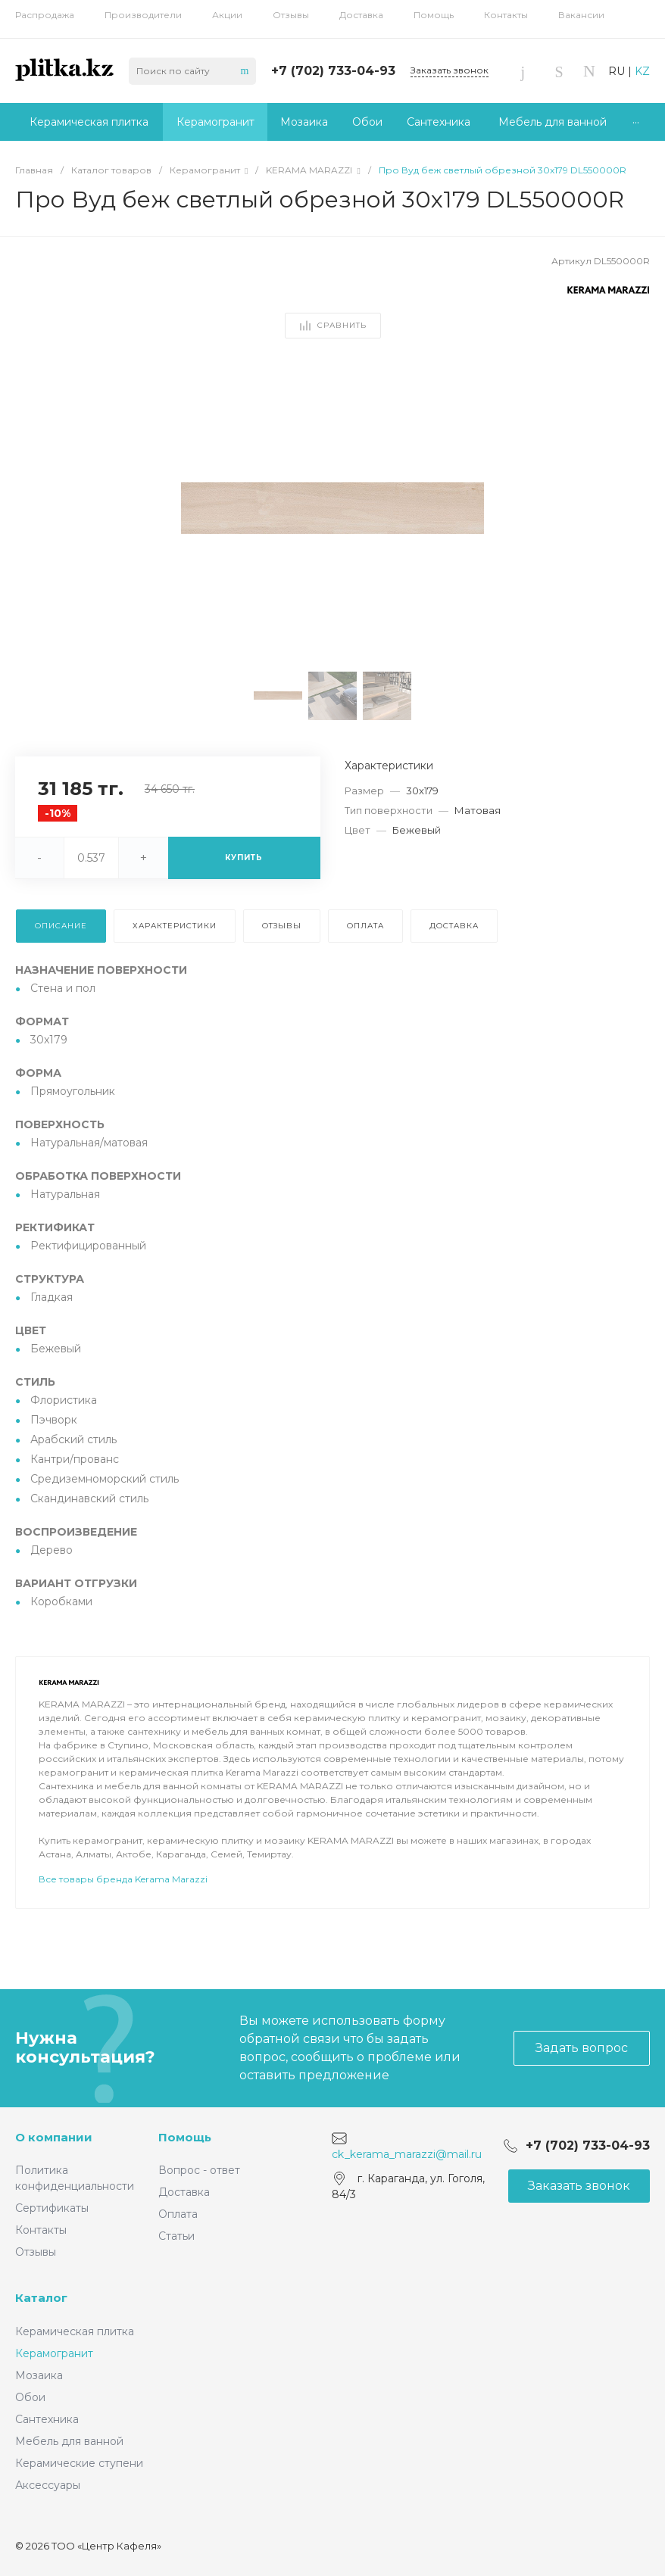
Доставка (361, 14)
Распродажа (44, 14)
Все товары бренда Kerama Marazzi (123, 1921)
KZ (642, 71)
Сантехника (47, 2419)
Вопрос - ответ (199, 2170)
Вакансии (581, 14)
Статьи (176, 2236)
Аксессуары (47, 2485)
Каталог (41, 2298)
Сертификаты (52, 2208)
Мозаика (39, 2375)
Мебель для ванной (69, 2441)
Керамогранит (54, 2353)
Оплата (178, 2214)
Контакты (506, 14)
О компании (53, 2137)
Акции (227, 14)
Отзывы (291, 14)
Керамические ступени (79, 2463)
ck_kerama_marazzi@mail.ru (407, 2154)
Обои (30, 2397)
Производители (143, 14)
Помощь (434, 14)
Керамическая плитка (74, 2331)
